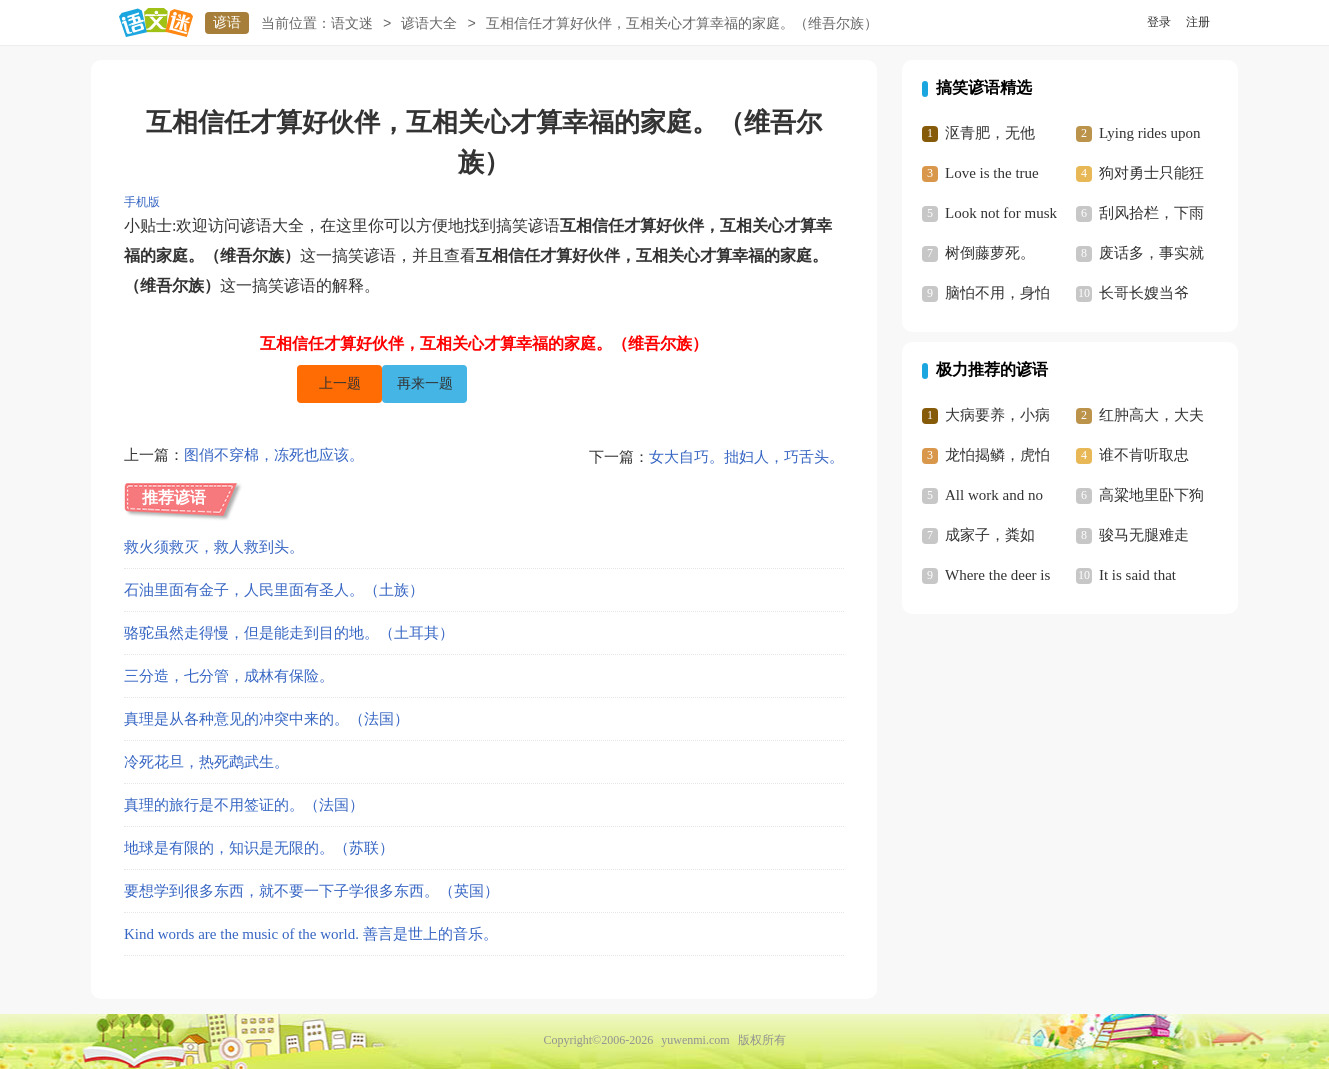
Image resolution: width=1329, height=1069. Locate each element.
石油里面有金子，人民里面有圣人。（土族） (274, 590)
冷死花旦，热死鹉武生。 (206, 762)
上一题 (340, 383)
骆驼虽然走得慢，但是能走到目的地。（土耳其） (289, 633)
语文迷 (352, 23)
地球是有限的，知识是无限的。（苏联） (259, 848)
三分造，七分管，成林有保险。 (229, 676)
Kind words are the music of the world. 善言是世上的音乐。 (311, 934)
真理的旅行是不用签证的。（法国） (244, 805)
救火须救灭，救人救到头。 (214, 547)
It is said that (1137, 575)
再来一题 (425, 383)
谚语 (227, 22)
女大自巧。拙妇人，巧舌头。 (746, 457)
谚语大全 (429, 23)
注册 (1198, 22)
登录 (1159, 22)
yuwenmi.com (695, 1040)
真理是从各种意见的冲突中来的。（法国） (266, 719)
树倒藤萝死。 (990, 253)
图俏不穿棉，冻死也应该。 (274, 457)
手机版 (142, 202)
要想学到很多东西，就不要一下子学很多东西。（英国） (311, 891)
